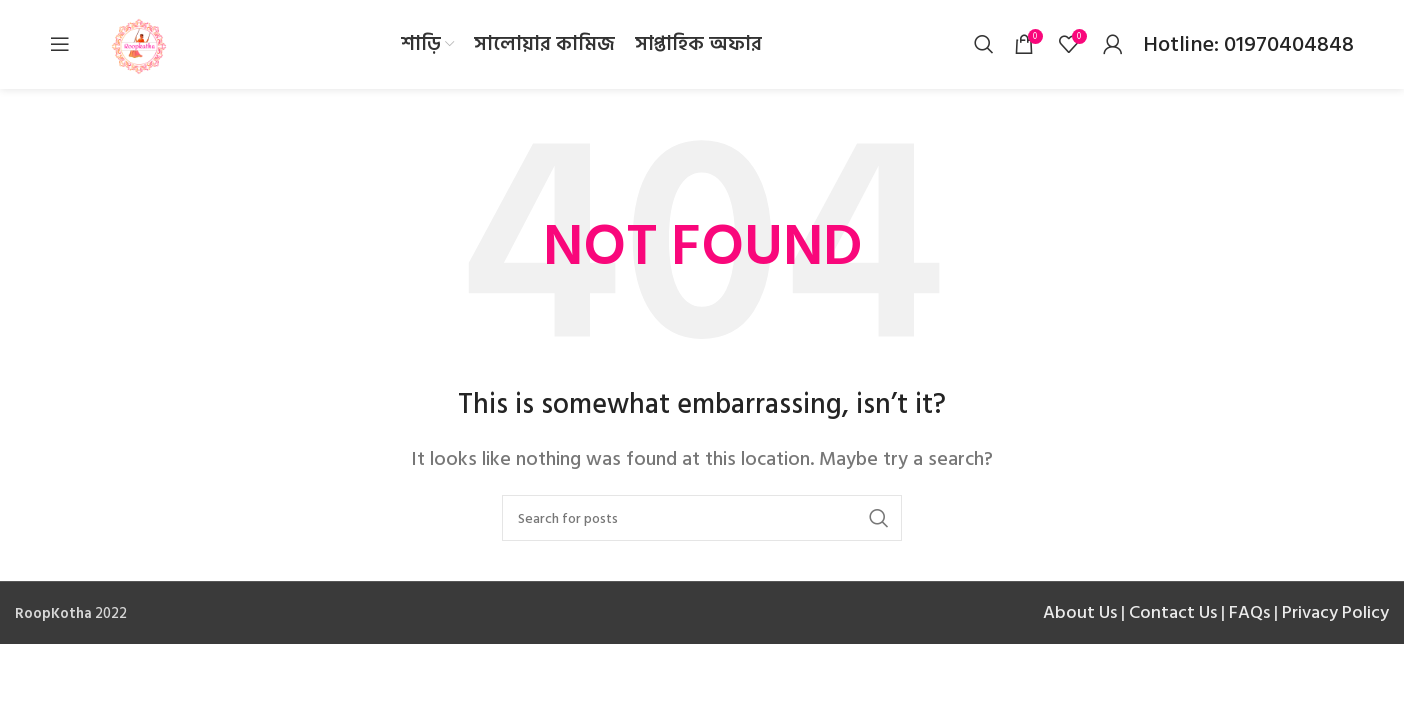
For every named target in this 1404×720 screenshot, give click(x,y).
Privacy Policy (1335, 614)
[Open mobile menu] (60, 45)
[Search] (984, 45)
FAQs (1249, 614)
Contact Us (1173, 614)
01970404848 (1286, 45)
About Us (1080, 614)
